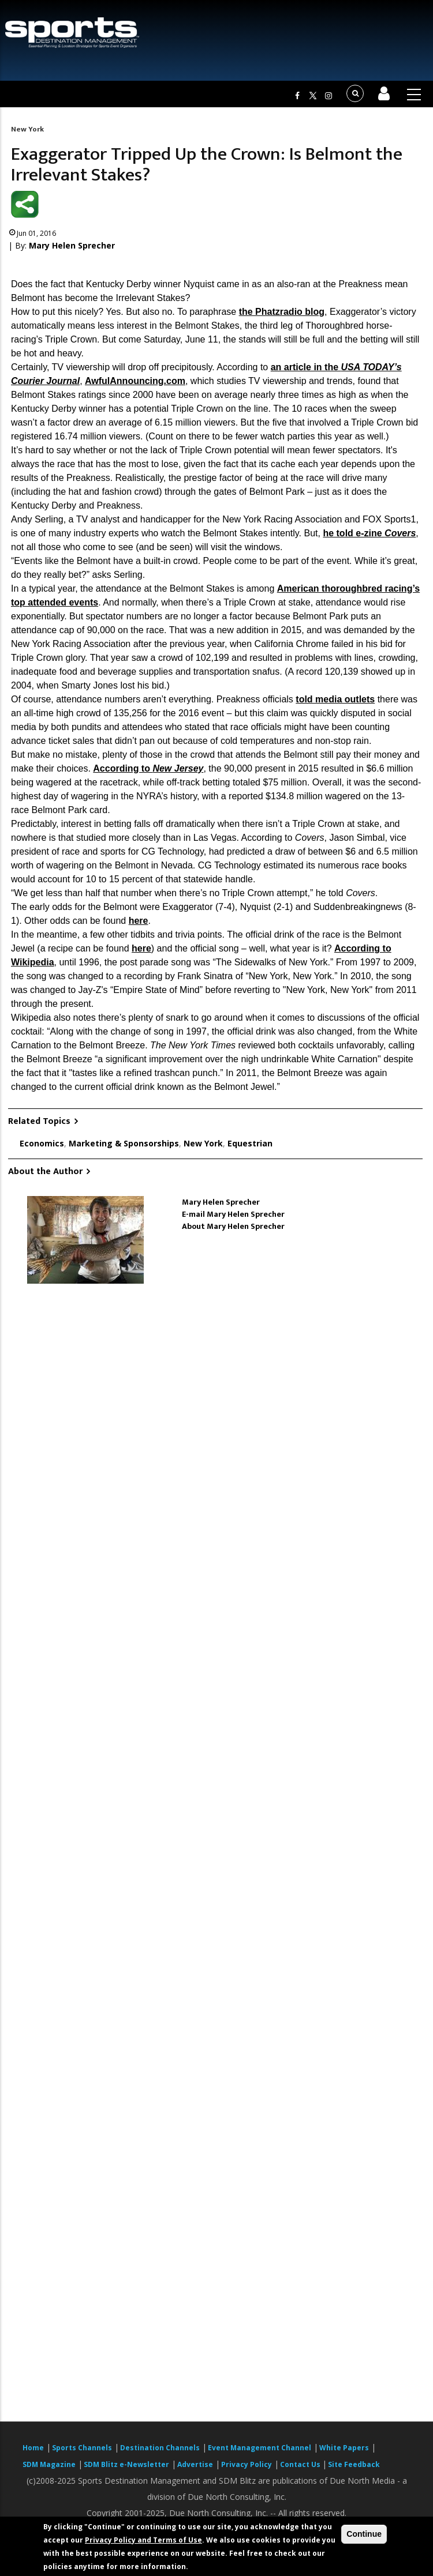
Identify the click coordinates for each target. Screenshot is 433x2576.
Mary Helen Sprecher (72, 245)
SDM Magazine (49, 2464)
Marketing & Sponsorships (124, 1143)
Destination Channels (160, 2448)
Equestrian (250, 1143)
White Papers (344, 2448)
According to (148, 768)
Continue (364, 2534)
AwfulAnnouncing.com (135, 381)
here (138, 921)
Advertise (195, 2464)
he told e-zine (369, 533)
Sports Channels (82, 2448)
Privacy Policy (246, 2464)
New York (27, 129)
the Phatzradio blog (281, 312)
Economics (42, 1143)
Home (33, 2448)
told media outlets (335, 699)
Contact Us (301, 2464)
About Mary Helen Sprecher (233, 1226)
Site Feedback (354, 2464)
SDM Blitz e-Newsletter (126, 2464)
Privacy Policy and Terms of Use (143, 2540)
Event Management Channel (259, 2448)
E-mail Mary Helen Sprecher (233, 1214)
